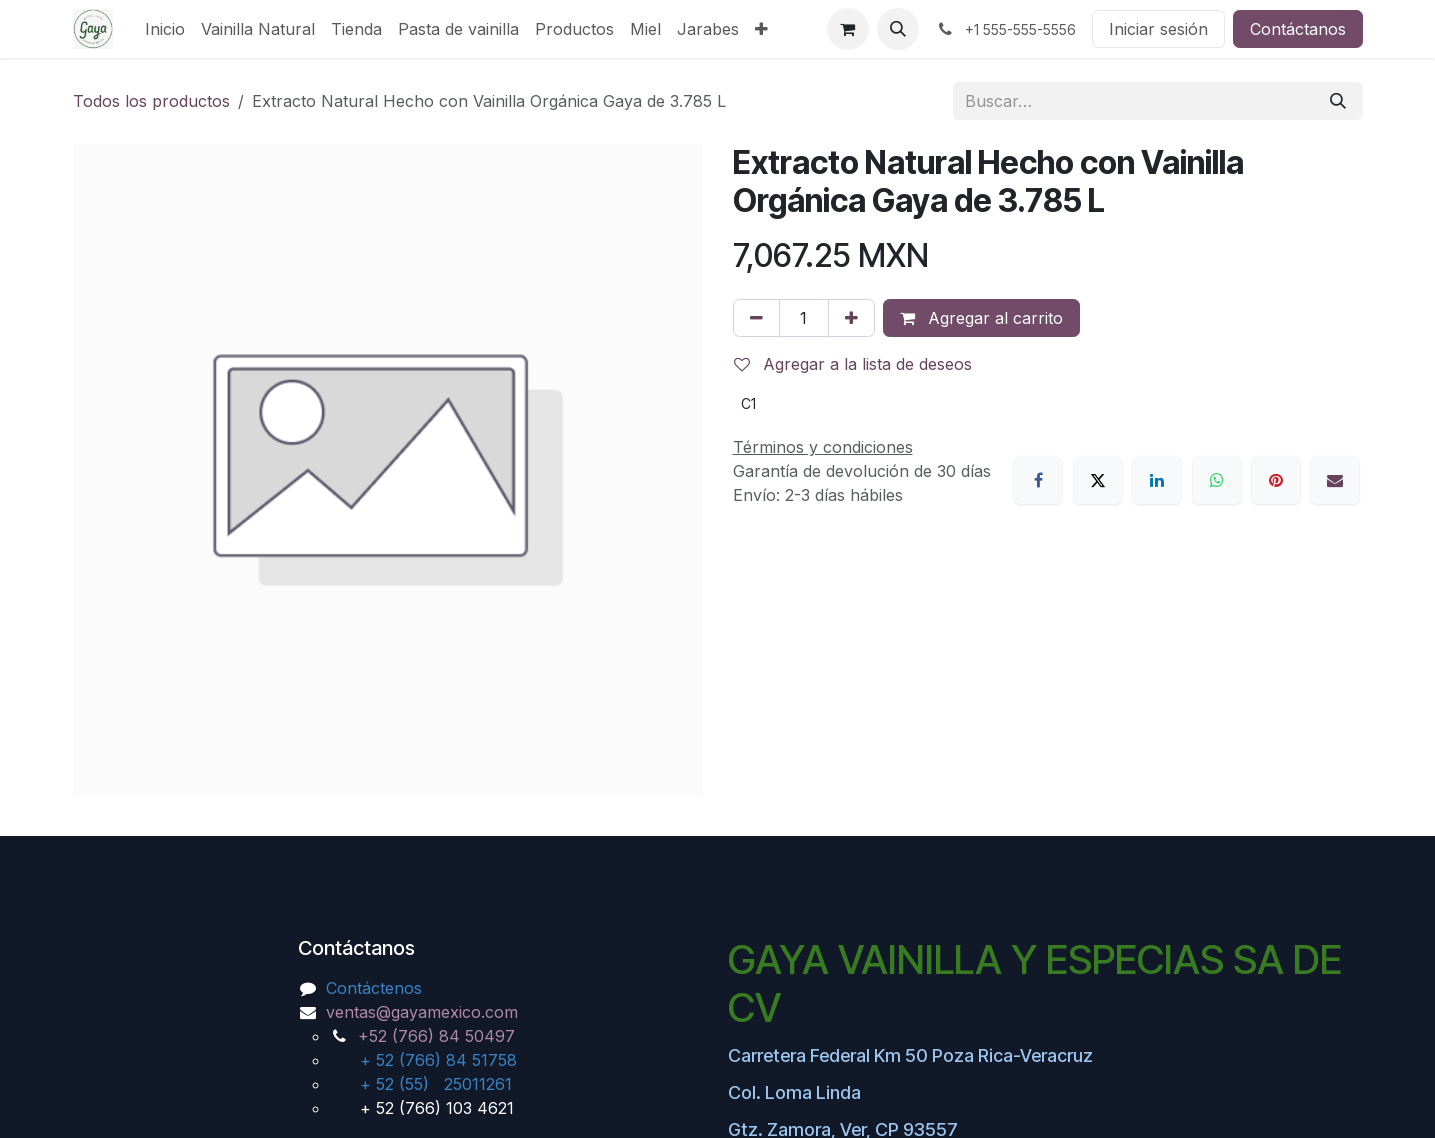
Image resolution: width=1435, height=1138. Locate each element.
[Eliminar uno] (756, 318)
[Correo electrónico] (1335, 480)
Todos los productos (151, 101)
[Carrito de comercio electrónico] (848, 29)
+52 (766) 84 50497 (436, 1036)
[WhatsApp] (1217, 480)
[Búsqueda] (1338, 101)
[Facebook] (1038, 480)
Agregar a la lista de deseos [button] (853, 364)
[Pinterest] (1276, 480)
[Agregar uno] (851, 318)
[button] (898, 29)
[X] (1098, 480)
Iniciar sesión (1158, 29)
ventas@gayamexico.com (422, 1012)
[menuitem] (165, 29)
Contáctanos (1298, 29)
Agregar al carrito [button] (981, 318)
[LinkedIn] (1157, 480)
